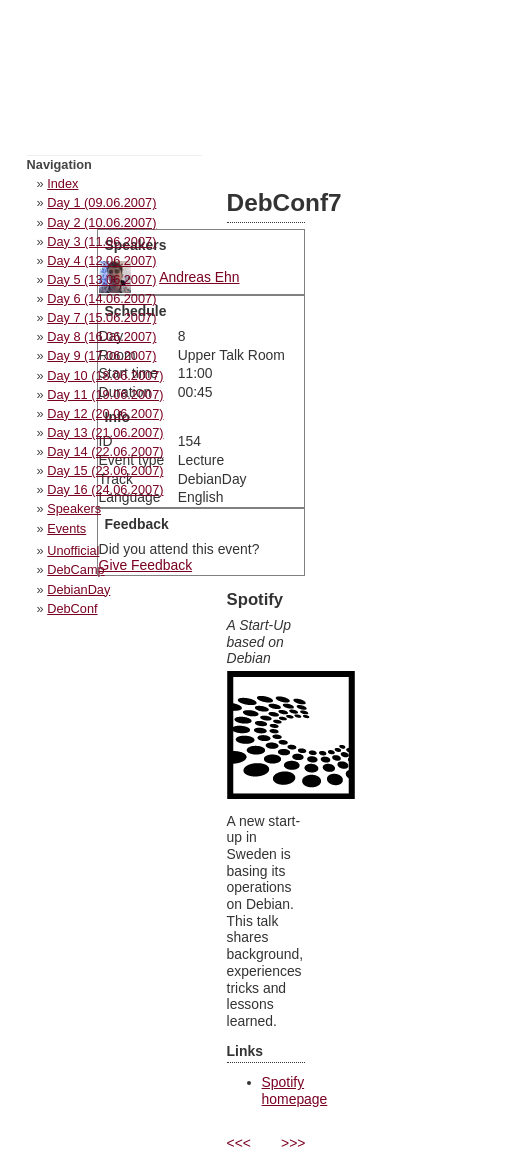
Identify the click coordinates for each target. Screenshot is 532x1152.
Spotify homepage (295, 1090)
